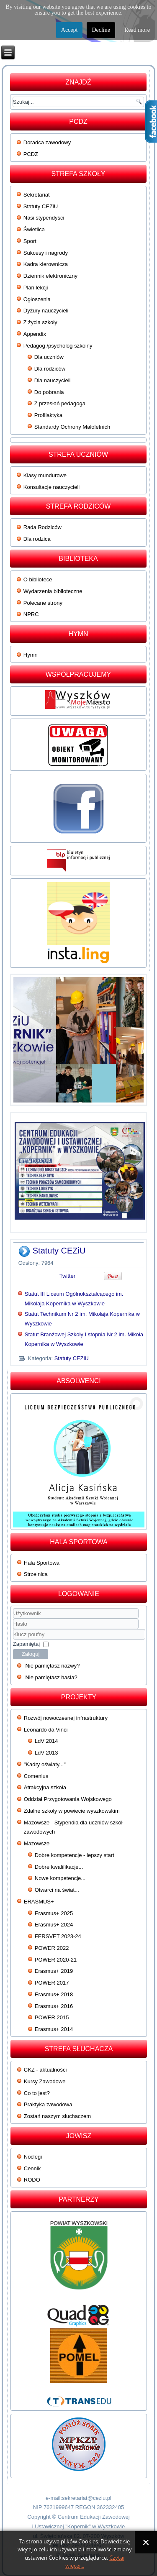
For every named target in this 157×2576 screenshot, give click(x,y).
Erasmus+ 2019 (54, 1971)
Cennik (32, 2168)
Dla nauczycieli (52, 380)
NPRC (31, 614)
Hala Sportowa (41, 1563)
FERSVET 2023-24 (58, 1936)
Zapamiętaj (26, 1644)
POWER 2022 (52, 1948)
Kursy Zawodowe (45, 2081)
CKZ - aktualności (45, 2070)
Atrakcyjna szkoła (45, 1787)
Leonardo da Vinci (46, 1730)
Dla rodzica (37, 539)
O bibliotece (37, 579)
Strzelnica (36, 1574)
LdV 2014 (46, 1741)
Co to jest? (37, 2093)
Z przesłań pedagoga (59, 403)
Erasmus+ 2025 (54, 1913)
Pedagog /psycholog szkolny (58, 346)
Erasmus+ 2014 (54, 2029)
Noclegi (33, 2157)
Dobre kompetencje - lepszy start (74, 1855)
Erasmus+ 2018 (54, 1994)
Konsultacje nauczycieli (51, 487)
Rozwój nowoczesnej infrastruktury (66, 1718)
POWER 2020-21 (56, 1960)
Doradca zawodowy (47, 142)
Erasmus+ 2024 (54, 1924)
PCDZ (30, 154)
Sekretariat (36, 195)
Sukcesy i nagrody (45, 253)
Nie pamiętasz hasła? (51, 1677)
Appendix (34, 334)
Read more (137, 30)
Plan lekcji (35, 287)
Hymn (30, 655)
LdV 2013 (46, 1753)
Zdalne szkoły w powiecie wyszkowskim (72, 1811)
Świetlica (34, 229)
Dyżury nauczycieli (46, 310)
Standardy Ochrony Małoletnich (72, 427)
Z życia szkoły (40, 322)
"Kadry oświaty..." (45, 1764)
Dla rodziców (49, 369)
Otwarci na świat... (57, 1890)
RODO (32, 2180)
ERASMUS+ (39, 1901)
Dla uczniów (49, 357)
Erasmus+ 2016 (54, 2006)
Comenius (36, 1776)
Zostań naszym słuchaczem (57, 2116)
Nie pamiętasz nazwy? (52, 1666)
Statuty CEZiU (40, 206)
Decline (101, 30)
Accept (69, 30)
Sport (29, 241)
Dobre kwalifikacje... (59, 1867)
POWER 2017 (52, 1983)
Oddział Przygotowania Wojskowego (68, 1799)
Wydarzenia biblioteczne (52, 591)
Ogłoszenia (37, 299)
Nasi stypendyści (43, 218)
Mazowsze (36, 1843)
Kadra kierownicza (45, 264)
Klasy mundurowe (45, 475)
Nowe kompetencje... (60, 1878)
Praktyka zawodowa (48, 2104)
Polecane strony (42, 603)
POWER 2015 (52, 2017)
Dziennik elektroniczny (50, 276)
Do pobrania (49, 392)
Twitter (67, 1276)
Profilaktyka (48, 415)
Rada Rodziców (42, 527)
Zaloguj (31, 1654)
